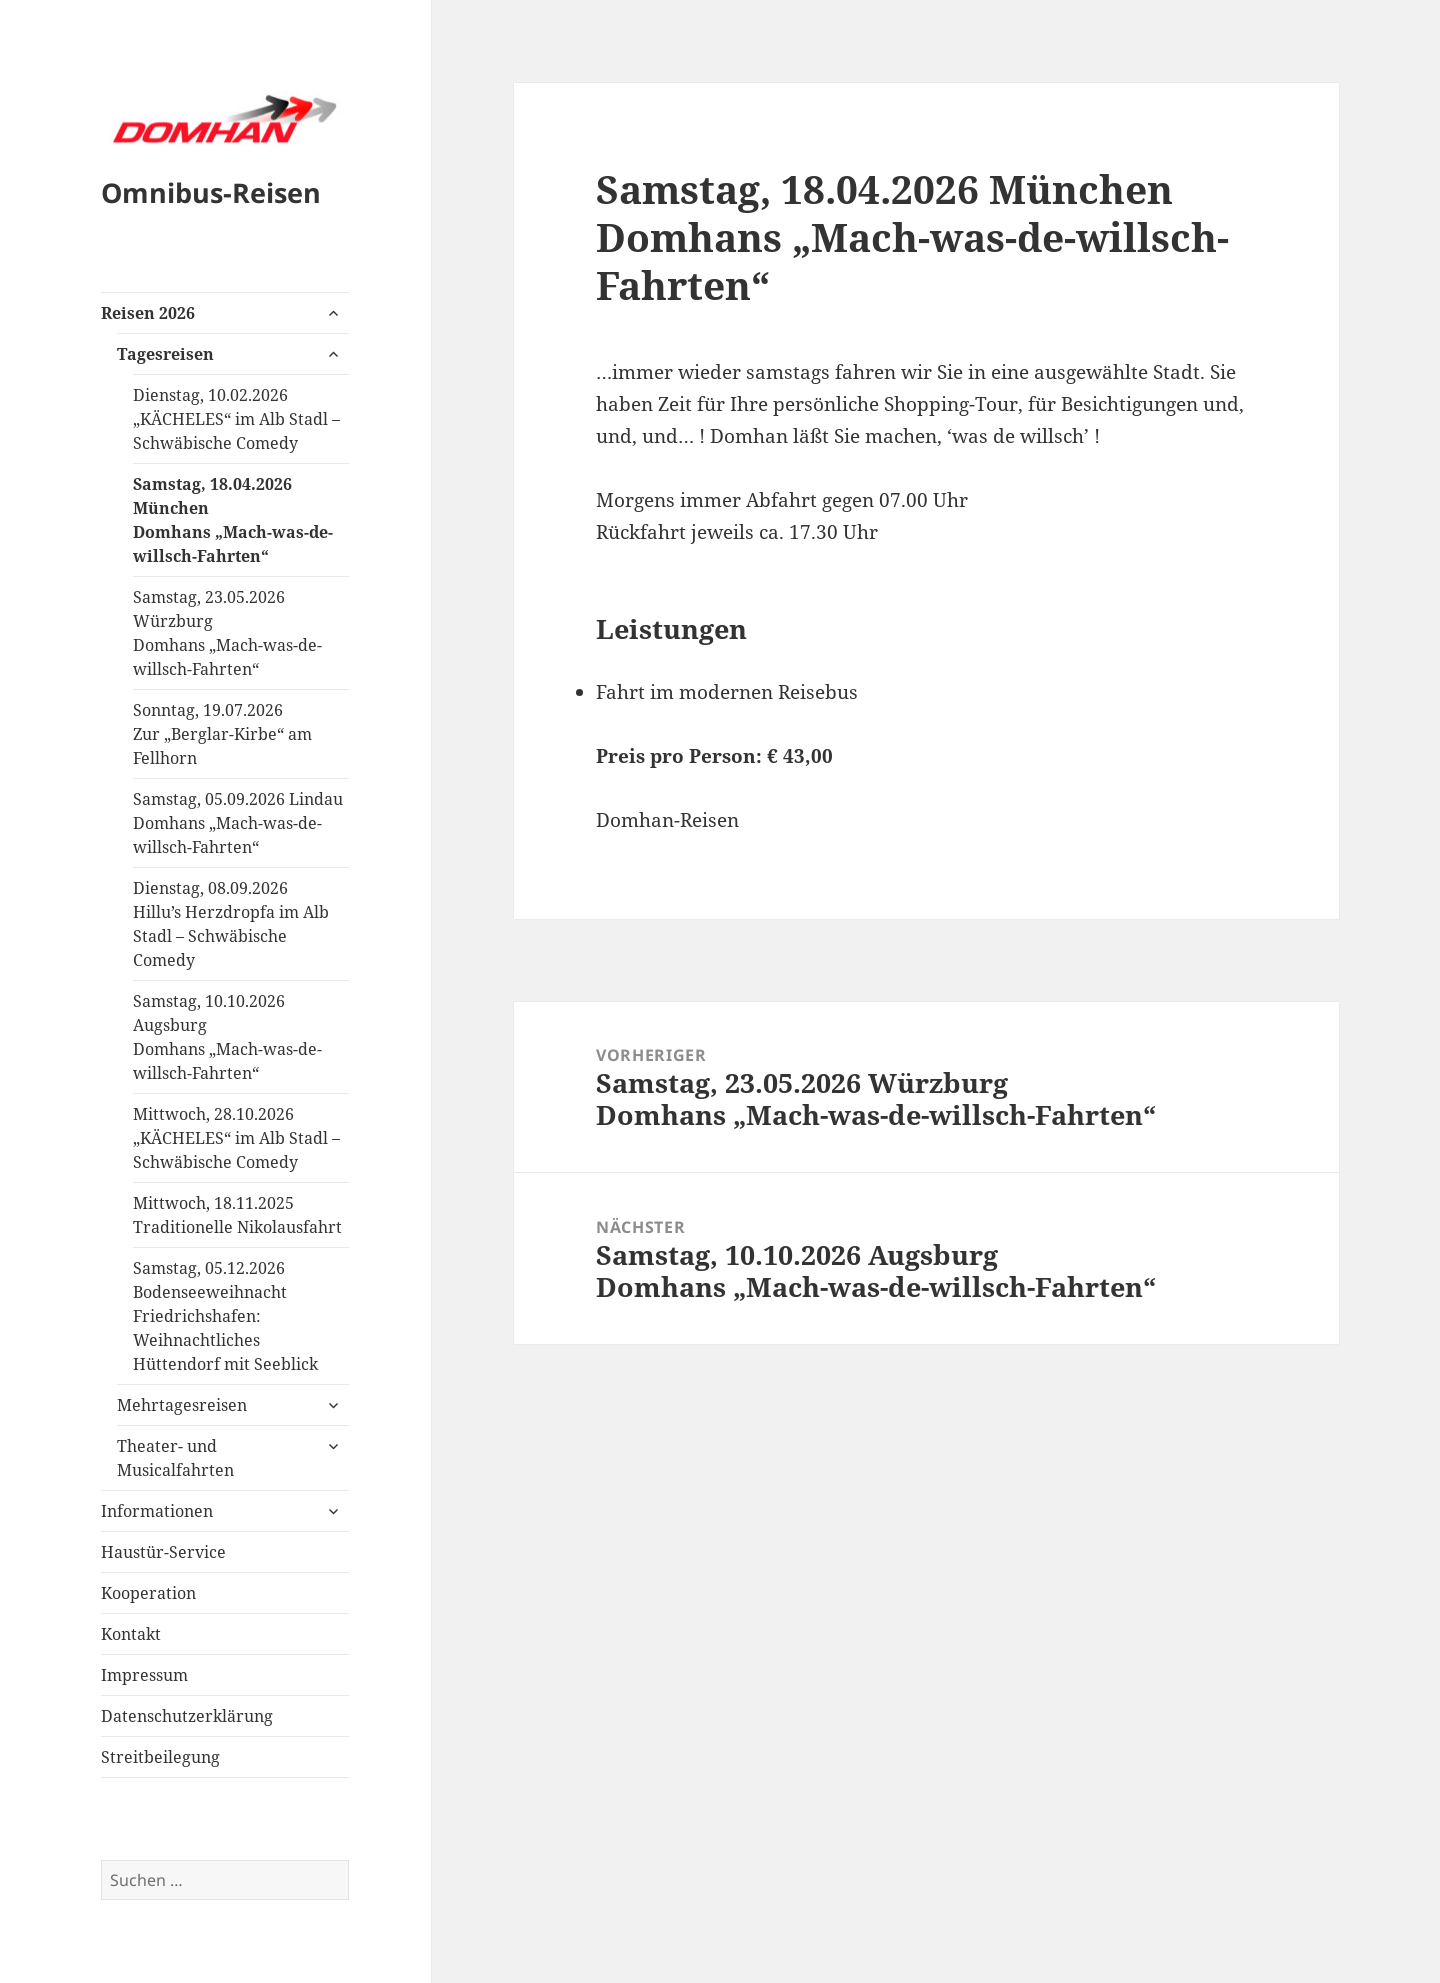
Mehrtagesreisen (182, 1405)
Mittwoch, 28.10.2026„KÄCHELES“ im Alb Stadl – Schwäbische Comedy (236, 1138)
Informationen (157, 1511)
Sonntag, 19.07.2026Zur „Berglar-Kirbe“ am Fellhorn (222, 734)
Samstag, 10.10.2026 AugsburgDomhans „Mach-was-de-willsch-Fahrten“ (227, 1037)
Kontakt (131, 1634)
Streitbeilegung (160, 1757)
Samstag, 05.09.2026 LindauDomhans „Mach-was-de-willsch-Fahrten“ (238, 823)
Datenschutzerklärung (187, 1716)
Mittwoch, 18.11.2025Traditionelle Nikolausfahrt (237, 1215)
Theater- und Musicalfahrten (175, 1458)
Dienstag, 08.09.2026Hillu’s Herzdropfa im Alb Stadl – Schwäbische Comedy (231, 924)
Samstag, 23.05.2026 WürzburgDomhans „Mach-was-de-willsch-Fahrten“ (227, 633)
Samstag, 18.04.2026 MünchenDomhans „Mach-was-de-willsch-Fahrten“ (233, 520)
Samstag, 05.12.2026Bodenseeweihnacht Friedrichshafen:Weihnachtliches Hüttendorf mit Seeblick (225, 1316)
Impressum (144, 1675)
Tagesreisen (165, 354)
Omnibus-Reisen (211, 192)
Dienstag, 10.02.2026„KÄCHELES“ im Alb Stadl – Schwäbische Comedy (236, 419)
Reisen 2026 (148, 313)
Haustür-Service (163, 1552)
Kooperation (148, 1593)
